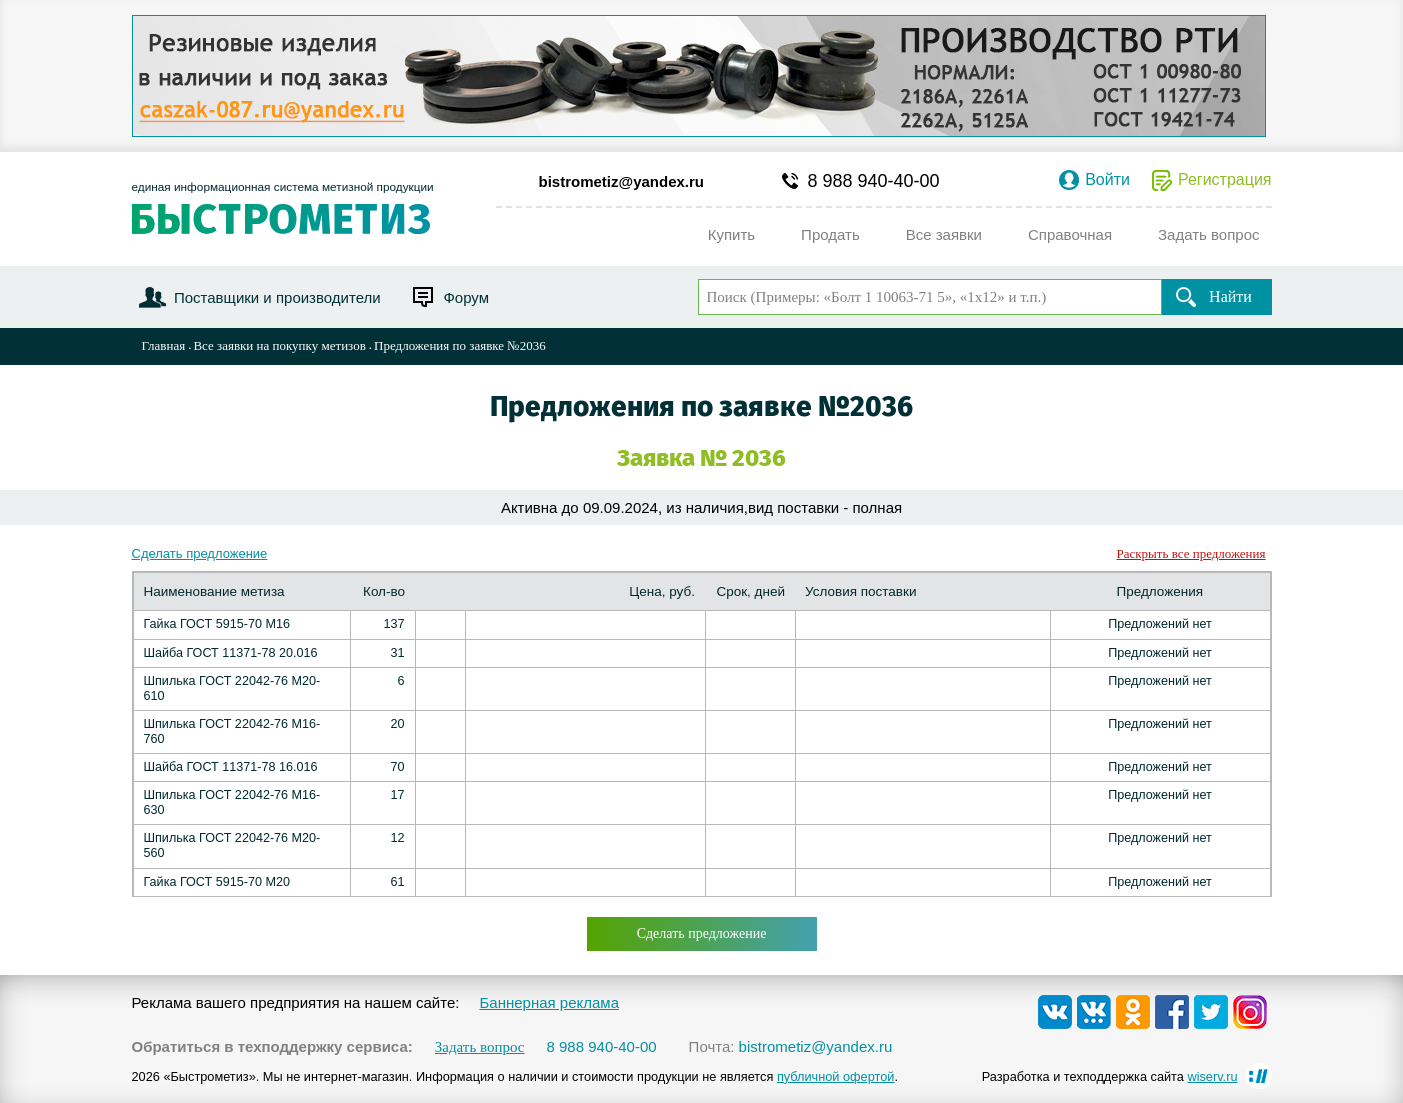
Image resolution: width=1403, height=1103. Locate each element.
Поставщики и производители (277, 297)
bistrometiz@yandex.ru (622, 181)
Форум (466, 297)
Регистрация (1225, 180)
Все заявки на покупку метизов (279, 345)
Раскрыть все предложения (1191, 553)
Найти (1230, 296)
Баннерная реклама (549, 1002)
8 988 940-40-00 (874, 181)
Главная (164, 345)
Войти (1107, 180)
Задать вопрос (480, 1047)
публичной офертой (836, 1076)
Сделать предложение (200, 553)
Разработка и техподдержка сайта (1110, 1076)
